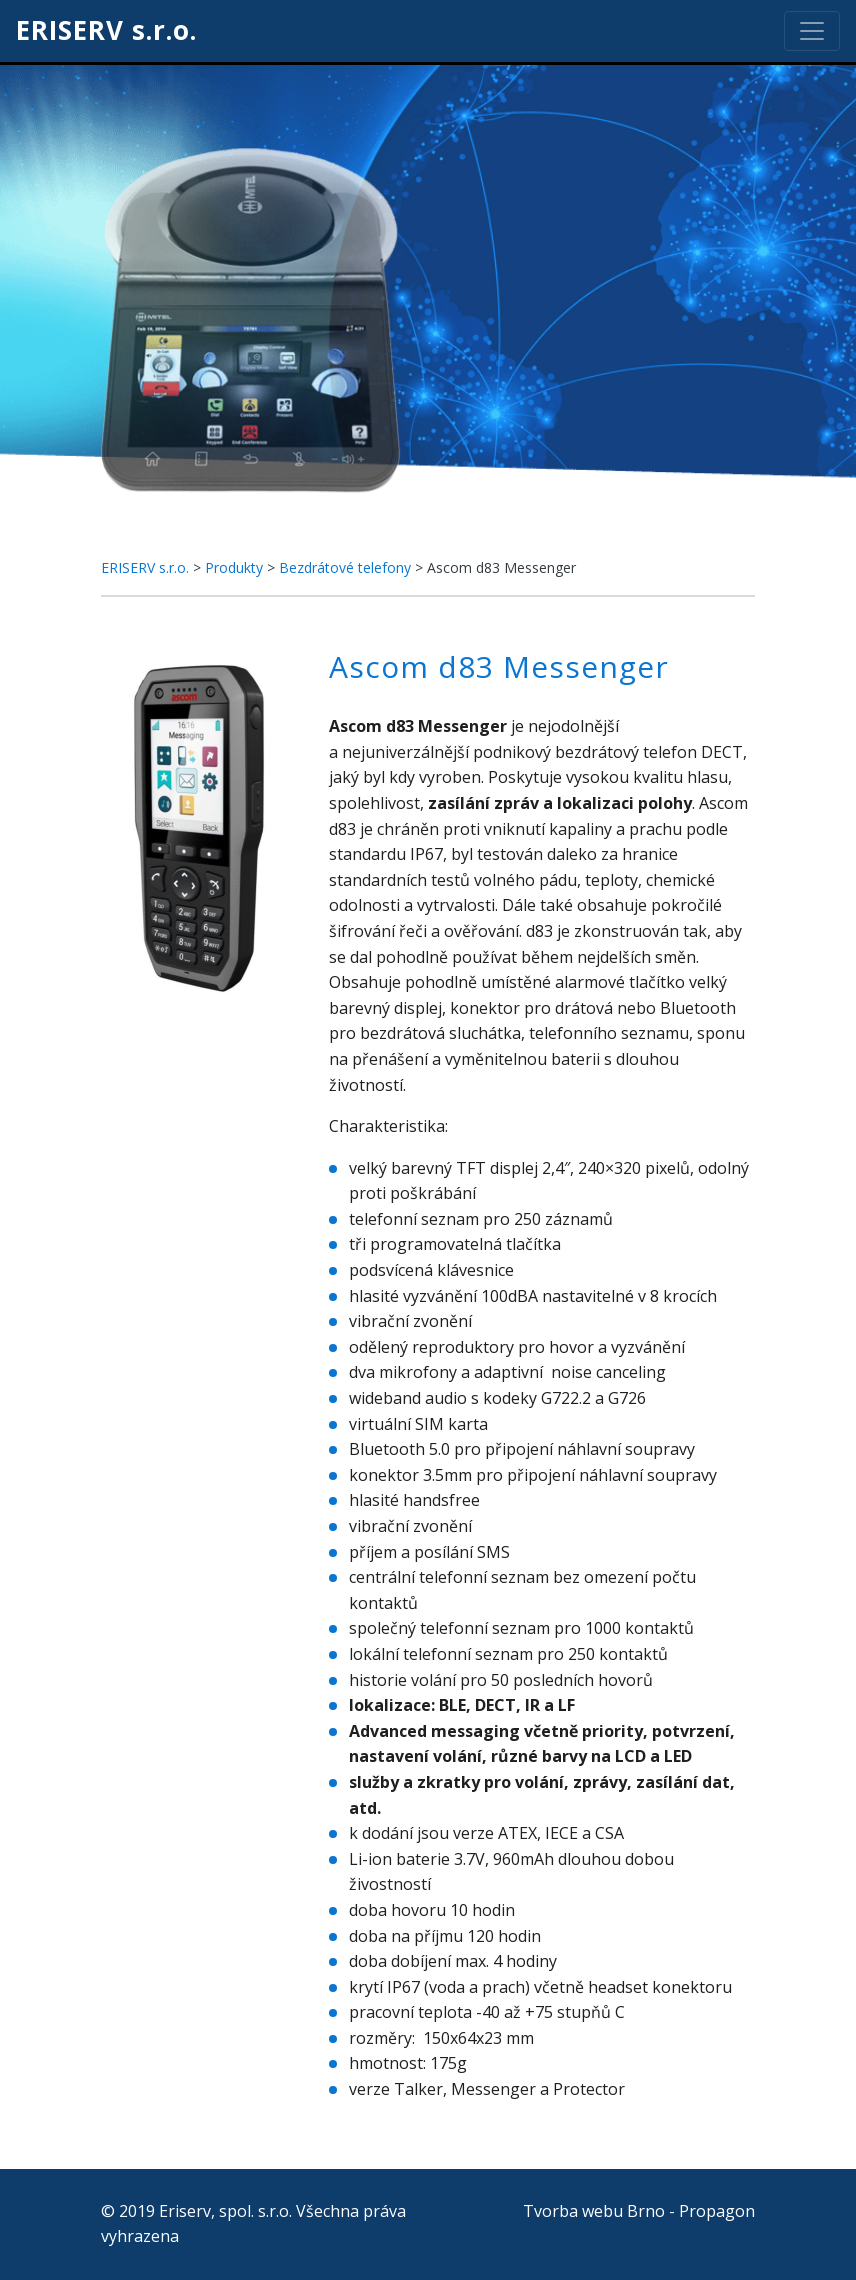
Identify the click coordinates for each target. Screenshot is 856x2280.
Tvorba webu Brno (594, 2211)
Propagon (717, 2211)
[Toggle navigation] (812, 31)
